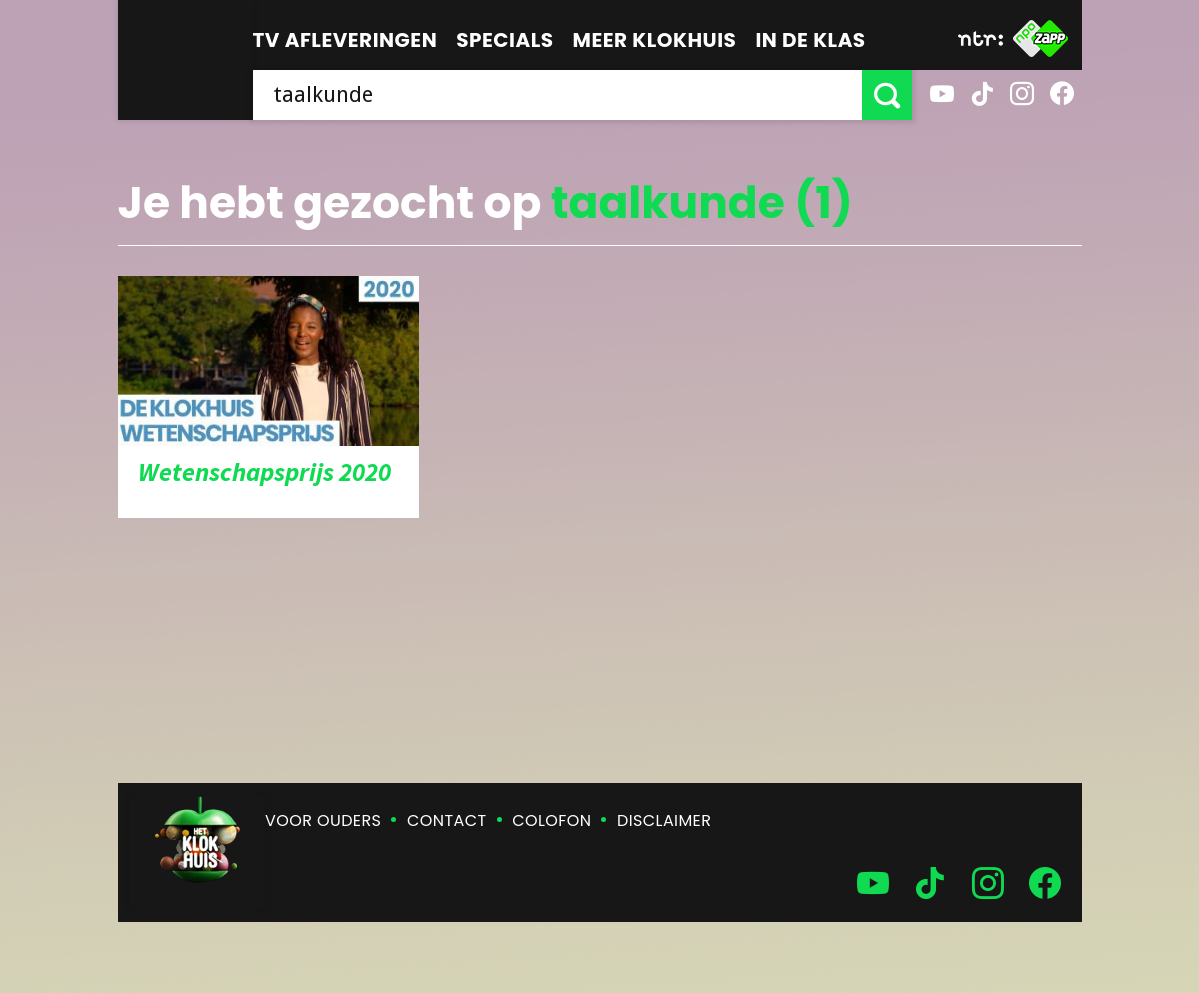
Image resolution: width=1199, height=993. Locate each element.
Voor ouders (323, 820)
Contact (446, 820)
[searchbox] (557, 95)
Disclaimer (664, 820)
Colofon (551, 820)
